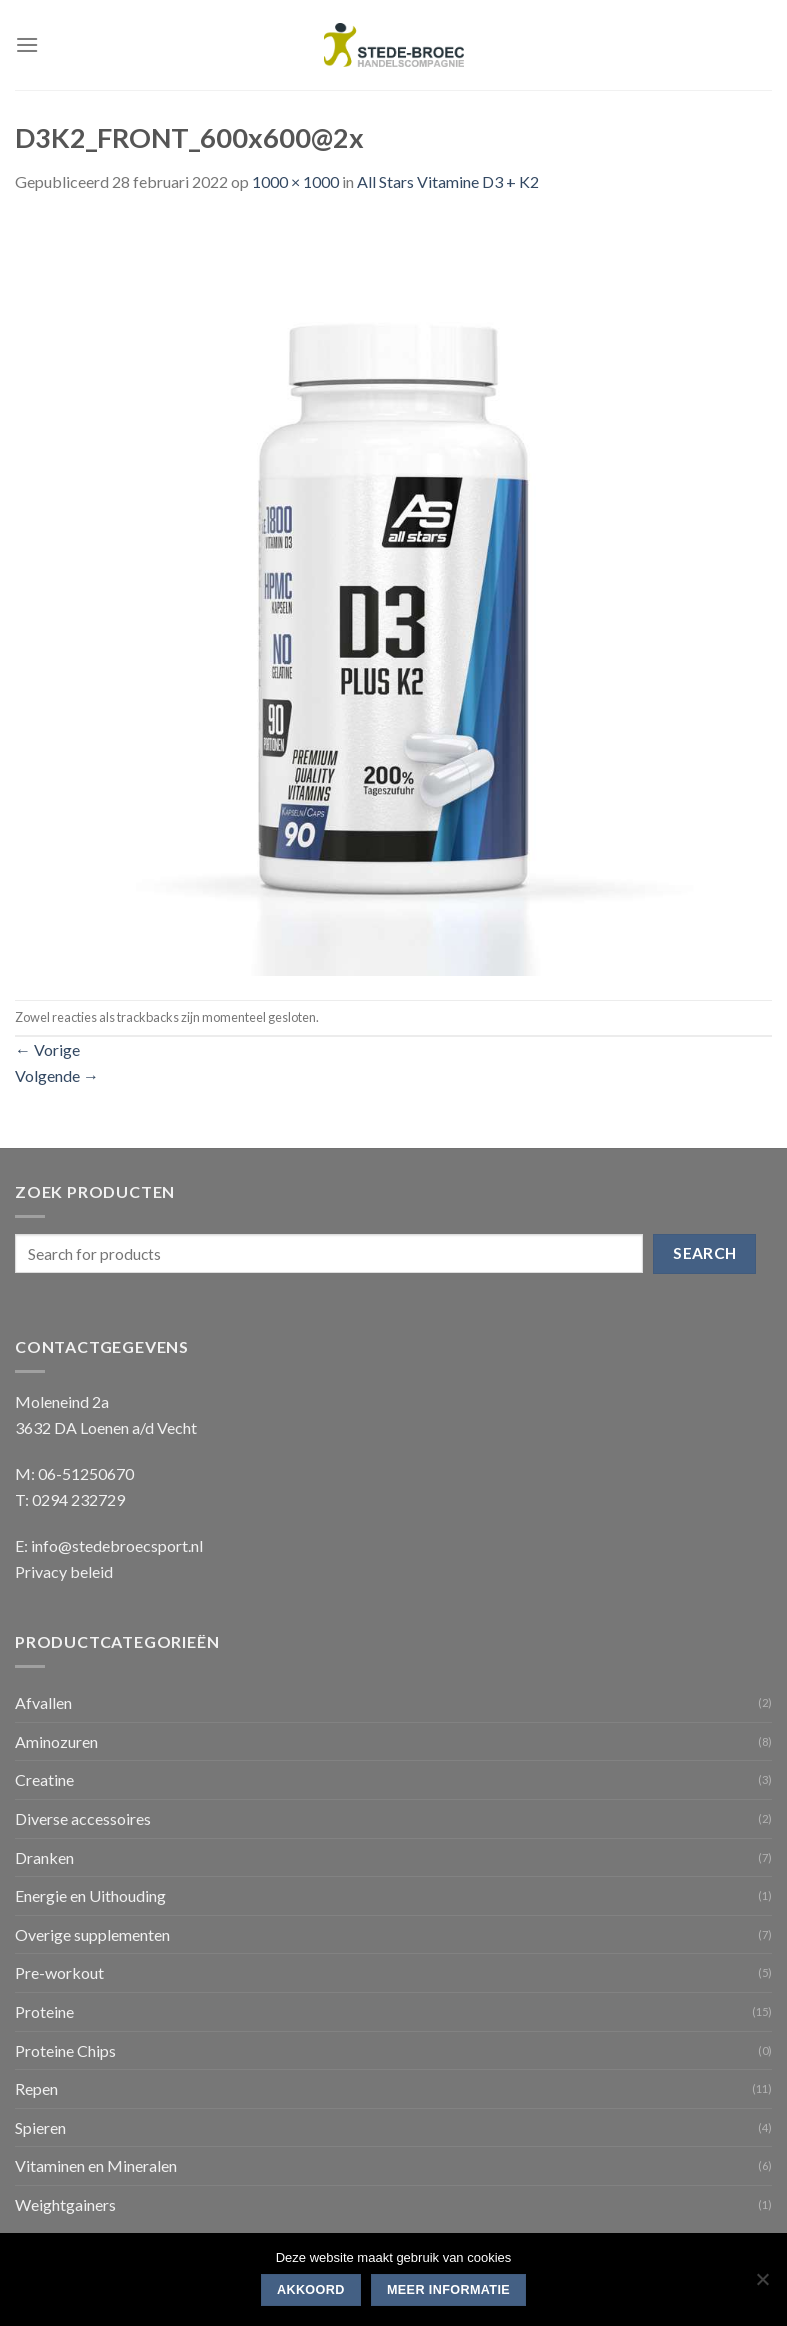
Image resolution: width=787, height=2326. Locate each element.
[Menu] (27, 44)
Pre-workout (59, 1972)
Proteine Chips (65, 2050)
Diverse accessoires (83, 1818)
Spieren (40, 2127)
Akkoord (311, 2290)
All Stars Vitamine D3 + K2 (448, 181)
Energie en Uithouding (90, 1895)
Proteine (44, 2011)
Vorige (47, 1049)
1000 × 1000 (295, 181)
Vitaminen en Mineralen (96, 2165)
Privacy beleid (64, 1571)
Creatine (44, 1779)
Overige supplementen (92, 1934)
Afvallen (43, 1702)
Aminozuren (56, 1741)
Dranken (44, 1857)
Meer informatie (448, 2290)
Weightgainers (65, 2204)
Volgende (57, 1075)
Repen (36, 2088)
